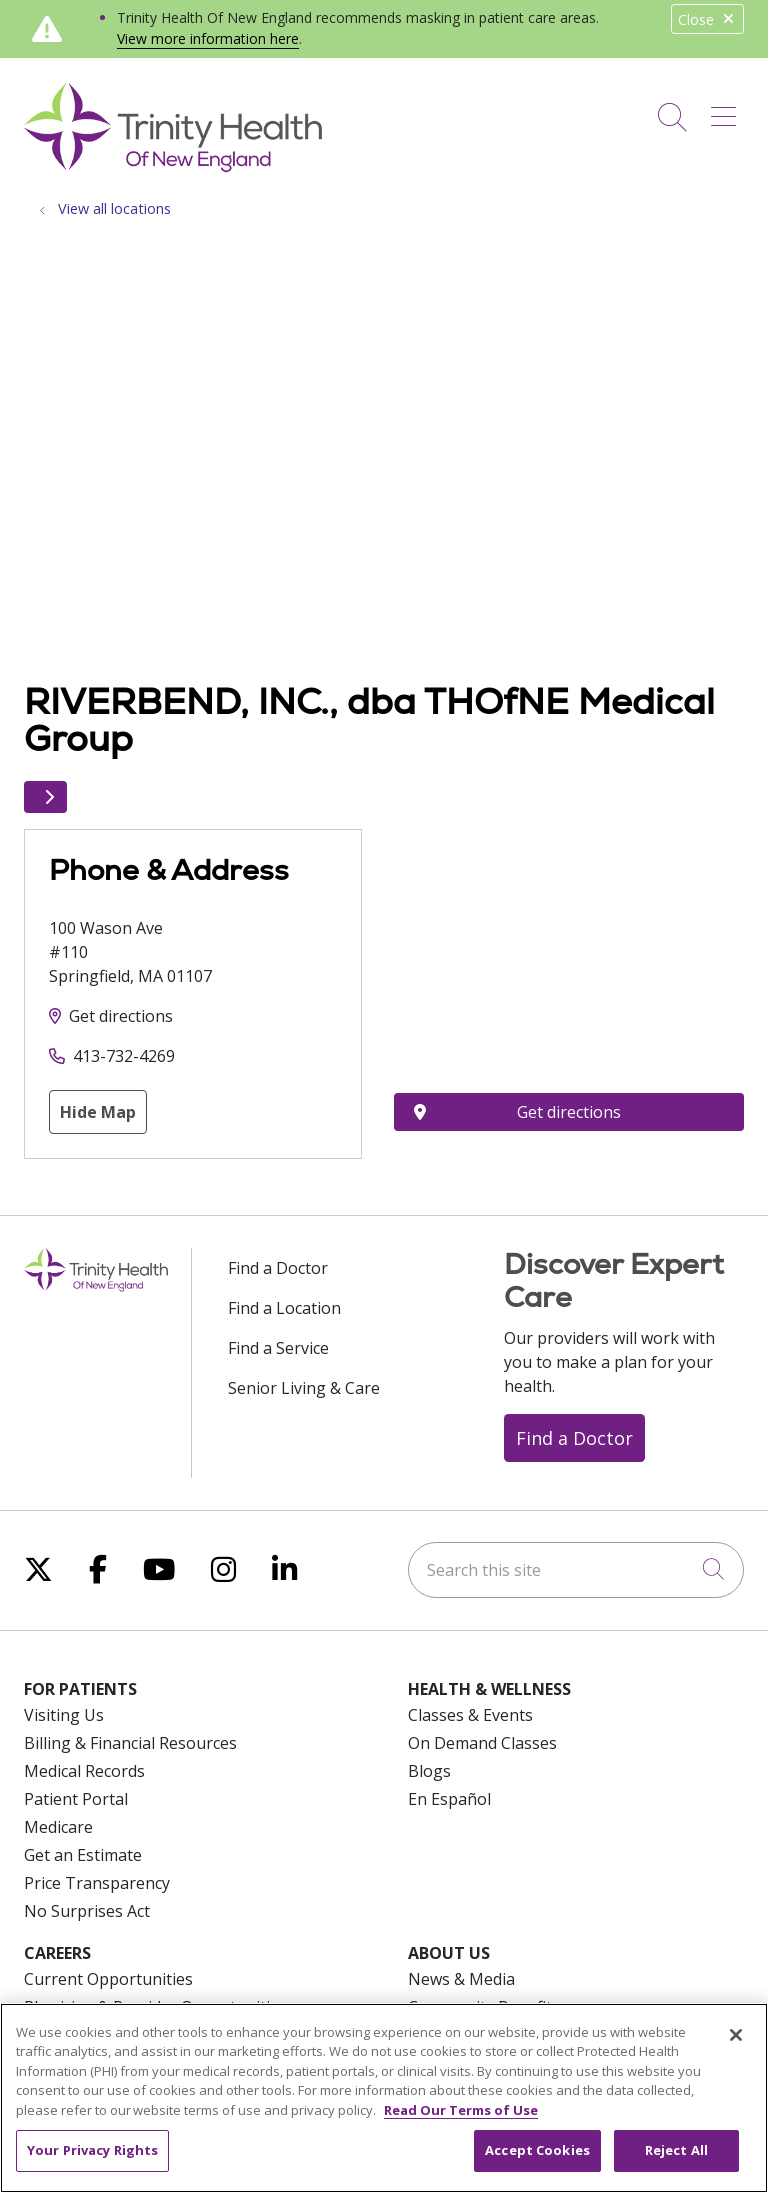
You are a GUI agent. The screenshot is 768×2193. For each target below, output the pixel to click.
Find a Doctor (278, 1268)
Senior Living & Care (304, 1388)
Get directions (121, 1016)
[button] (727, 110)
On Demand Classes (482, 1743)
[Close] (736, 2035)
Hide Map (98, 1112)
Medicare (58, 1827)
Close (707, 19)
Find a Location (284, 1308)
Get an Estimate (83, 1855)
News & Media (461, 1979)
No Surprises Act (87, 1911)
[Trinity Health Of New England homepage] (173, 167)
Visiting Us (64, 1715)
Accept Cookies (537, 2150)
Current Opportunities (108, 1979)
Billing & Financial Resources (130, 1743)
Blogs (429, 1771)
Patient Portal (76, 1799)
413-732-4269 (124, 1056)
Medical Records (84, 1771)
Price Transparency (97, 1883)
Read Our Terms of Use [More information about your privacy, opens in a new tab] (461, 2110)
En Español (449, 1799)
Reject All (676, 2150)
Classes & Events (470, 1715)
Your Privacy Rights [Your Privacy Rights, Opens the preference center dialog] (92, 2150)
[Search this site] (576, 1570)
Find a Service (278, 1348)
